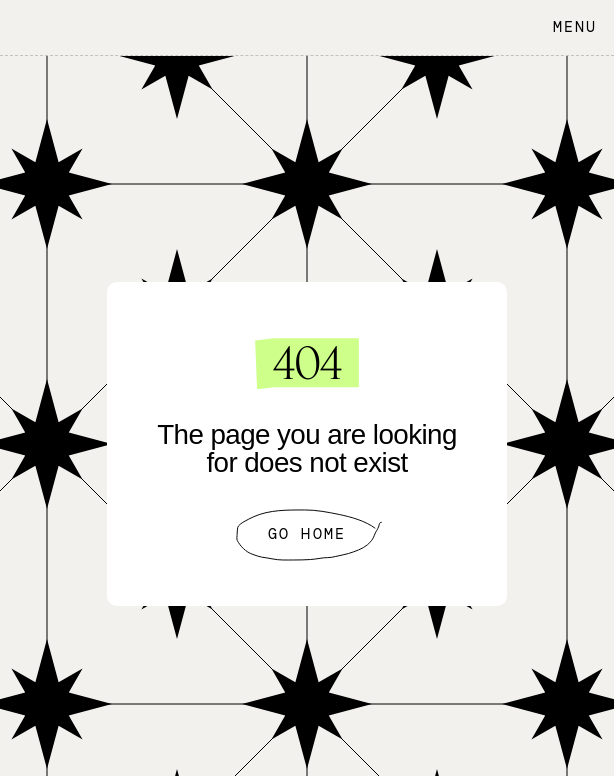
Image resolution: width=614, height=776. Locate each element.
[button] (570, 27)
